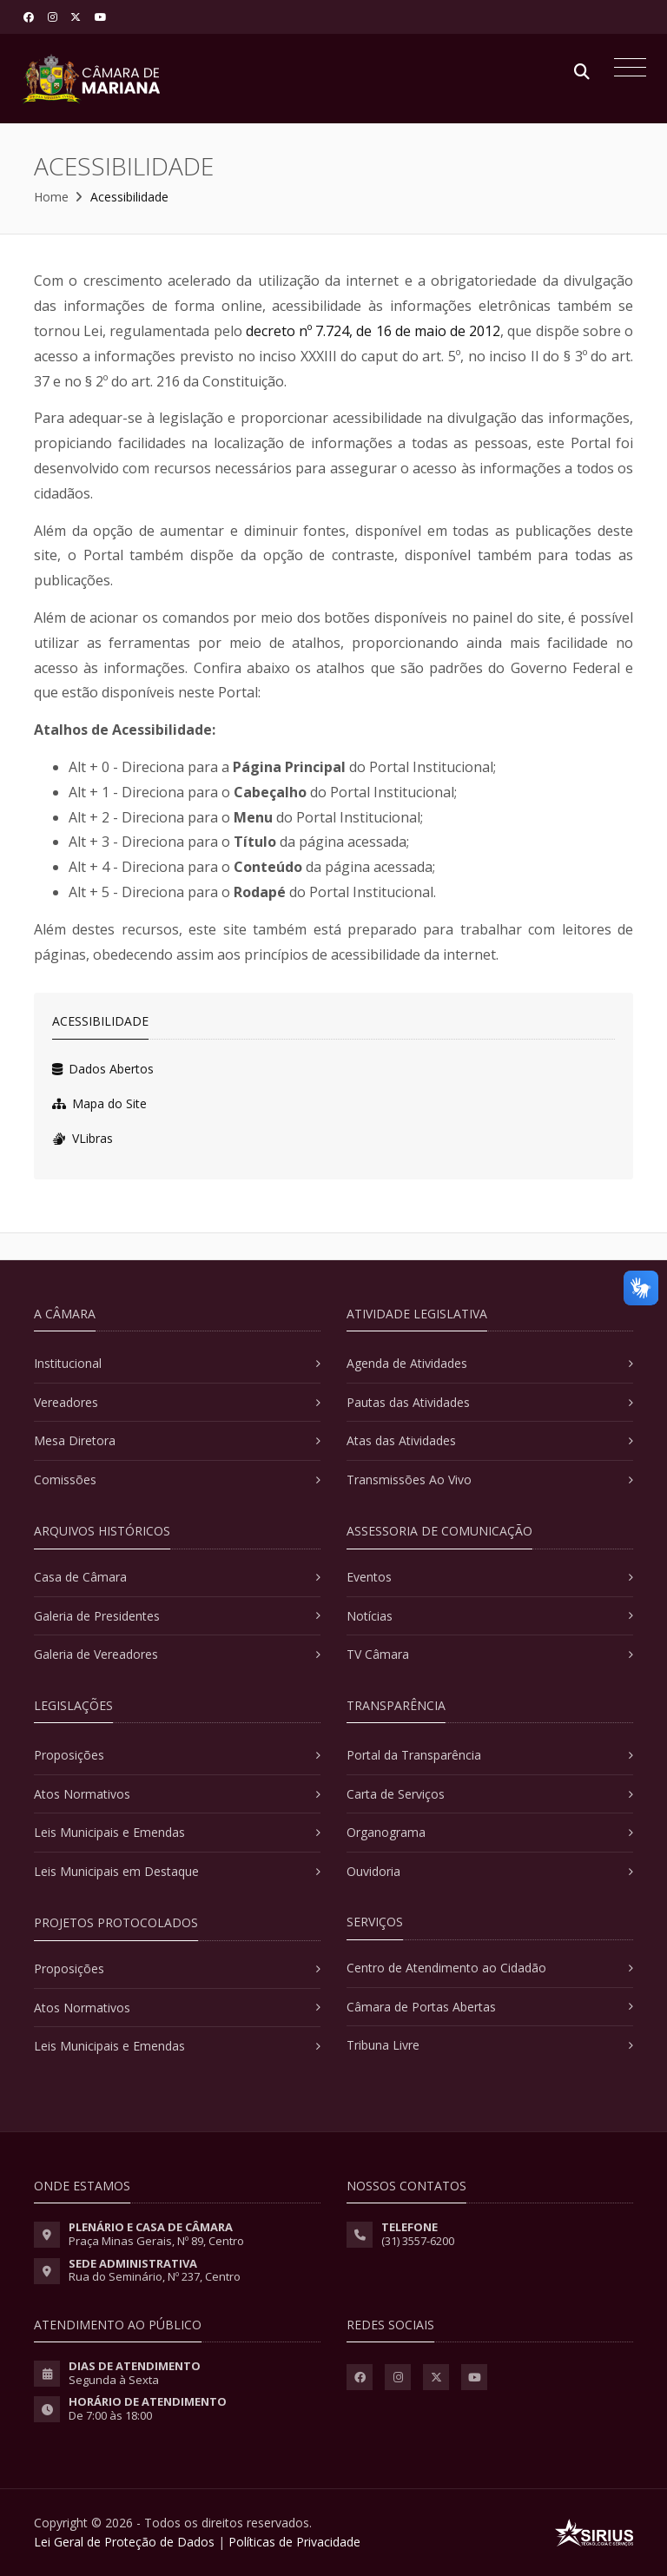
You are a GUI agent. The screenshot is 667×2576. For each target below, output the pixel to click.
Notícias (370, 1616)
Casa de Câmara (80, 1577)
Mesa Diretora (75, 1440)
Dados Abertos (103, 1068)
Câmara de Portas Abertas (421, 2006)
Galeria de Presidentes (97, 1616)
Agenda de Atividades (407, 1363)
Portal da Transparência (414, 1755)
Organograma (386, 1832)
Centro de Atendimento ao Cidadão (446, 1967)
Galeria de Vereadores (96, 1654)
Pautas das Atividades (408, 1402)
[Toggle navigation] (625, 69)
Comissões (65, 1479)
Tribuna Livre (383, 2045)
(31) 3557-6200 (417, 2241)
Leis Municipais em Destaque (116, 1871)
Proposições (69, 1755)
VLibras (82, 1138)
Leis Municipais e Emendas (109, 1832)
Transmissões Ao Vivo (409, 1479)
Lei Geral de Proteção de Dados (124, 2541)
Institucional (68, 1363)
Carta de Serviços (396, 1794)
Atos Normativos (82, 1794)
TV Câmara (378, 1654)
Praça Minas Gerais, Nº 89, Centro (156, 2241)
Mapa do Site (99, 1103)
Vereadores (66, 1402)
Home (51, 196)
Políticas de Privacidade (294, 2541)
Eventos (369, 1577)
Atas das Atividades (401, 1440)
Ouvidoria (373, 1871)
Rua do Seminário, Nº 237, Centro (155, 2276)
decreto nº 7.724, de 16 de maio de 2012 (373, 330)
